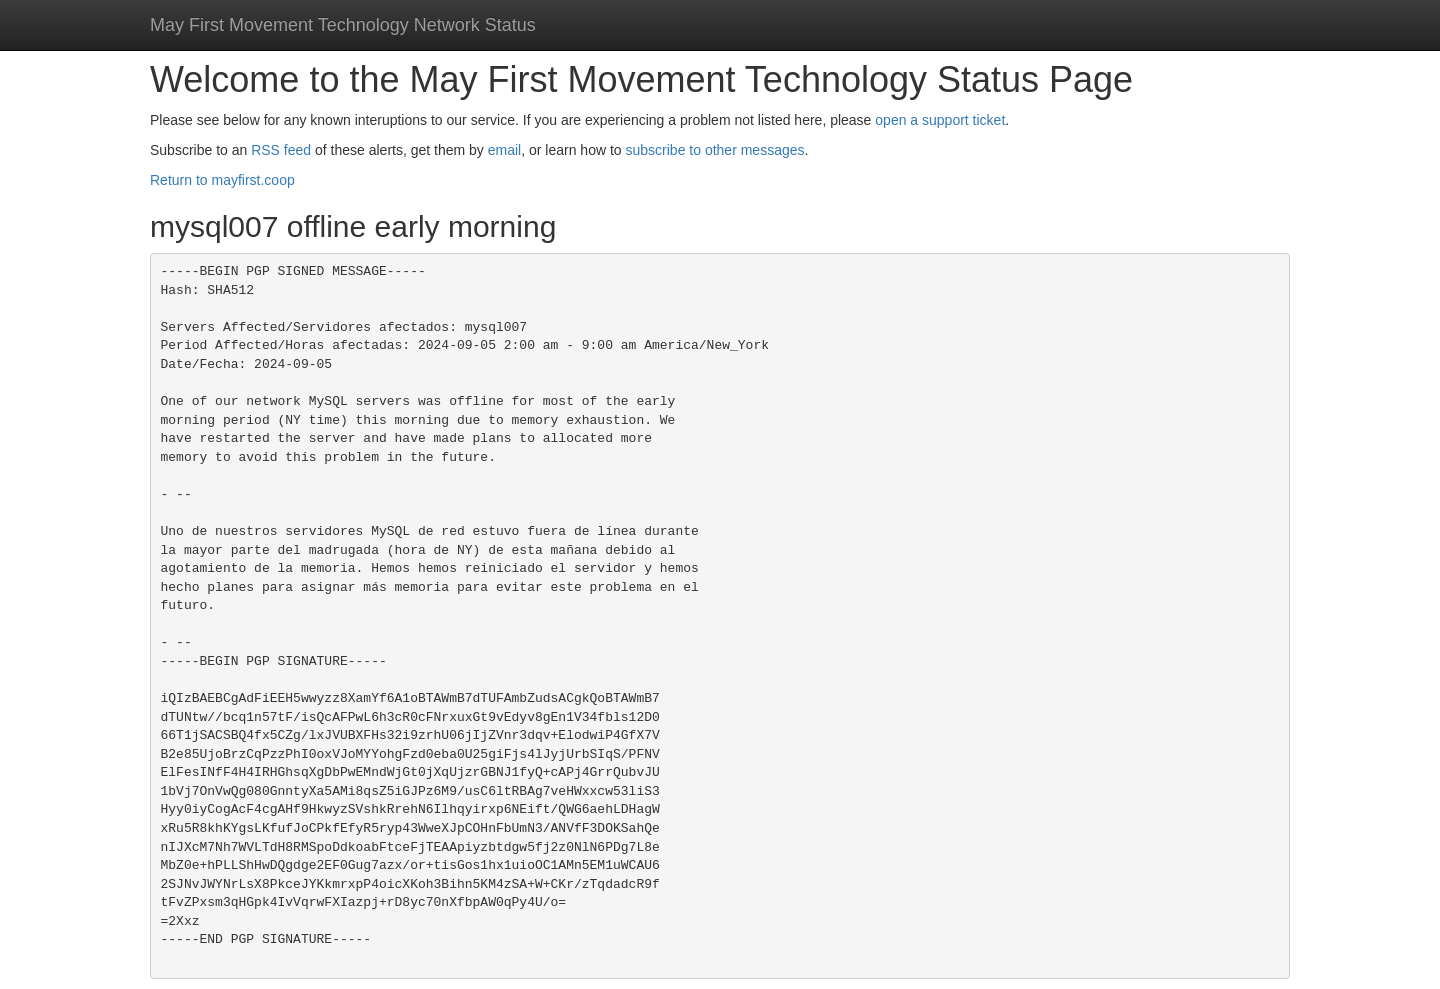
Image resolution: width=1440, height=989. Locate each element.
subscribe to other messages (715, 150)
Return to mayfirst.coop (222, 180)
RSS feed (281, 150)
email (504, 150)
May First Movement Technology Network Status (343, 25)
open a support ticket (940, 120)
